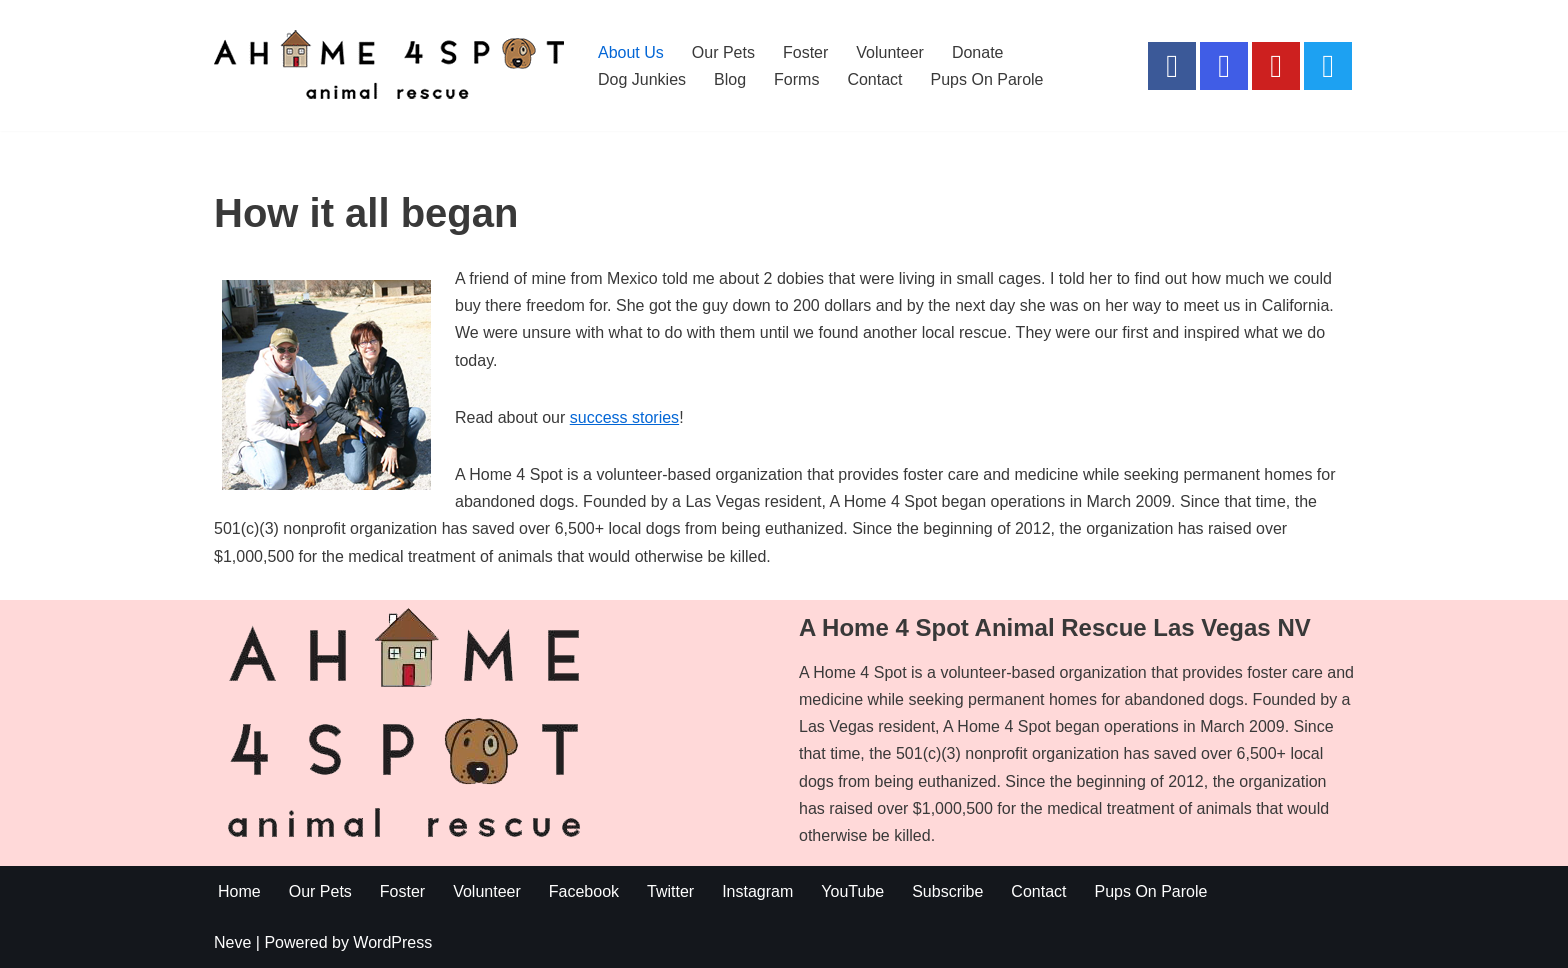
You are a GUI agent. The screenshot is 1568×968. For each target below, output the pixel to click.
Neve (232, 942)
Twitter (670, 891)
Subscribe (947, 891)
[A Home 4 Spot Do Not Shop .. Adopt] (389, 65)
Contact (874, 79)
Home (239, 891)
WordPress (392, 942)
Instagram (757, 891)
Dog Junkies (642, 79)
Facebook (584, 891)
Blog (730, 79)
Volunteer (890, 52)
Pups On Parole (987, 79)
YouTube (852, 891)
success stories (624, 417)
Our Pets (723, 52)
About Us (631, 52)
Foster (805, 52)
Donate (978, 52)
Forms (796, 79)
